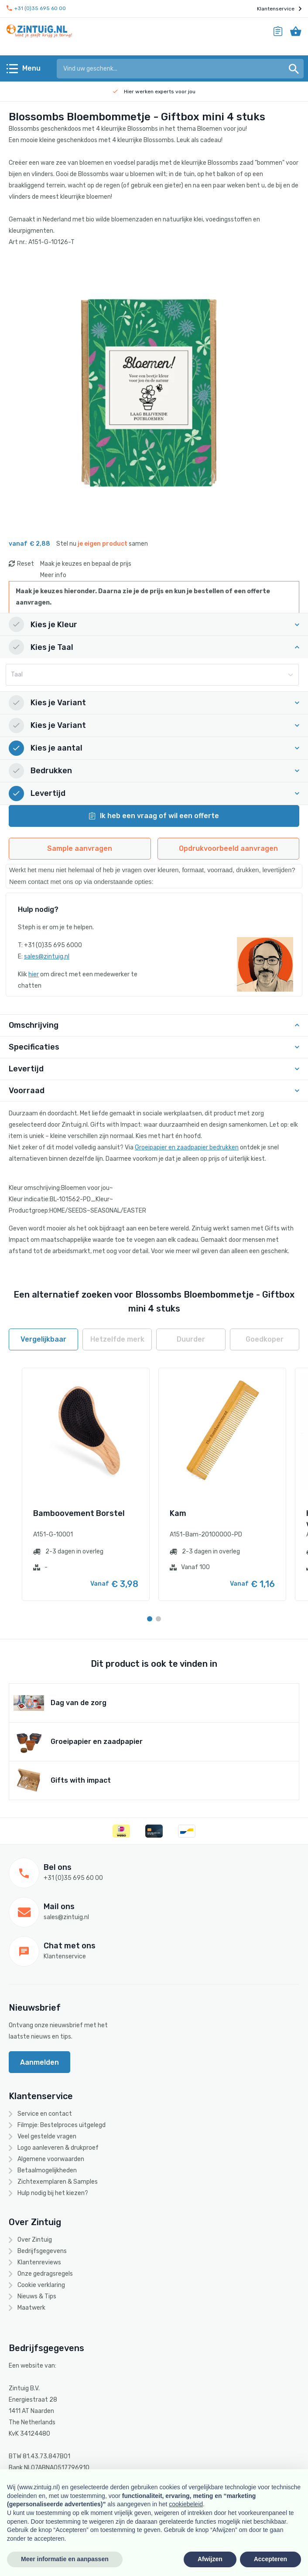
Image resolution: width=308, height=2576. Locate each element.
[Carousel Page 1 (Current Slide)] (149, 1618)
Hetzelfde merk (117, 1339)
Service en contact (44, 2113)
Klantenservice (279, 9)
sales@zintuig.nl (46, 956)
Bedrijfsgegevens (42, 2251)
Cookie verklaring (41, 2285)
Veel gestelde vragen (46, 2136)
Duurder (191, 1339)
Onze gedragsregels (45, 2273)
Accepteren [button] (270, 2559)
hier (33, 974)
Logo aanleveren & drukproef (58, 2147)
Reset (25, 564)
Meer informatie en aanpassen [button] (65, 2559)
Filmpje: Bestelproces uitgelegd (61, 2125)
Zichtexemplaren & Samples (57, 2181)
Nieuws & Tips (36, 2296)
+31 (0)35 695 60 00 (36, 8)
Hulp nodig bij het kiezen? (52, 2193)
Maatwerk (31, 2307)
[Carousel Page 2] (158, 1618)
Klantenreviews (39, 2262)
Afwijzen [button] (210, 2559)
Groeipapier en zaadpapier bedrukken (187, 1147)
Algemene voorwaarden (50, 2159)
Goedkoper (265, 1339)
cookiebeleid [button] (186, 2504)
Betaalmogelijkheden (47, 2170)
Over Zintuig (34, 2239)
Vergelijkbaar (43, 1339)
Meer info (53, 575)
